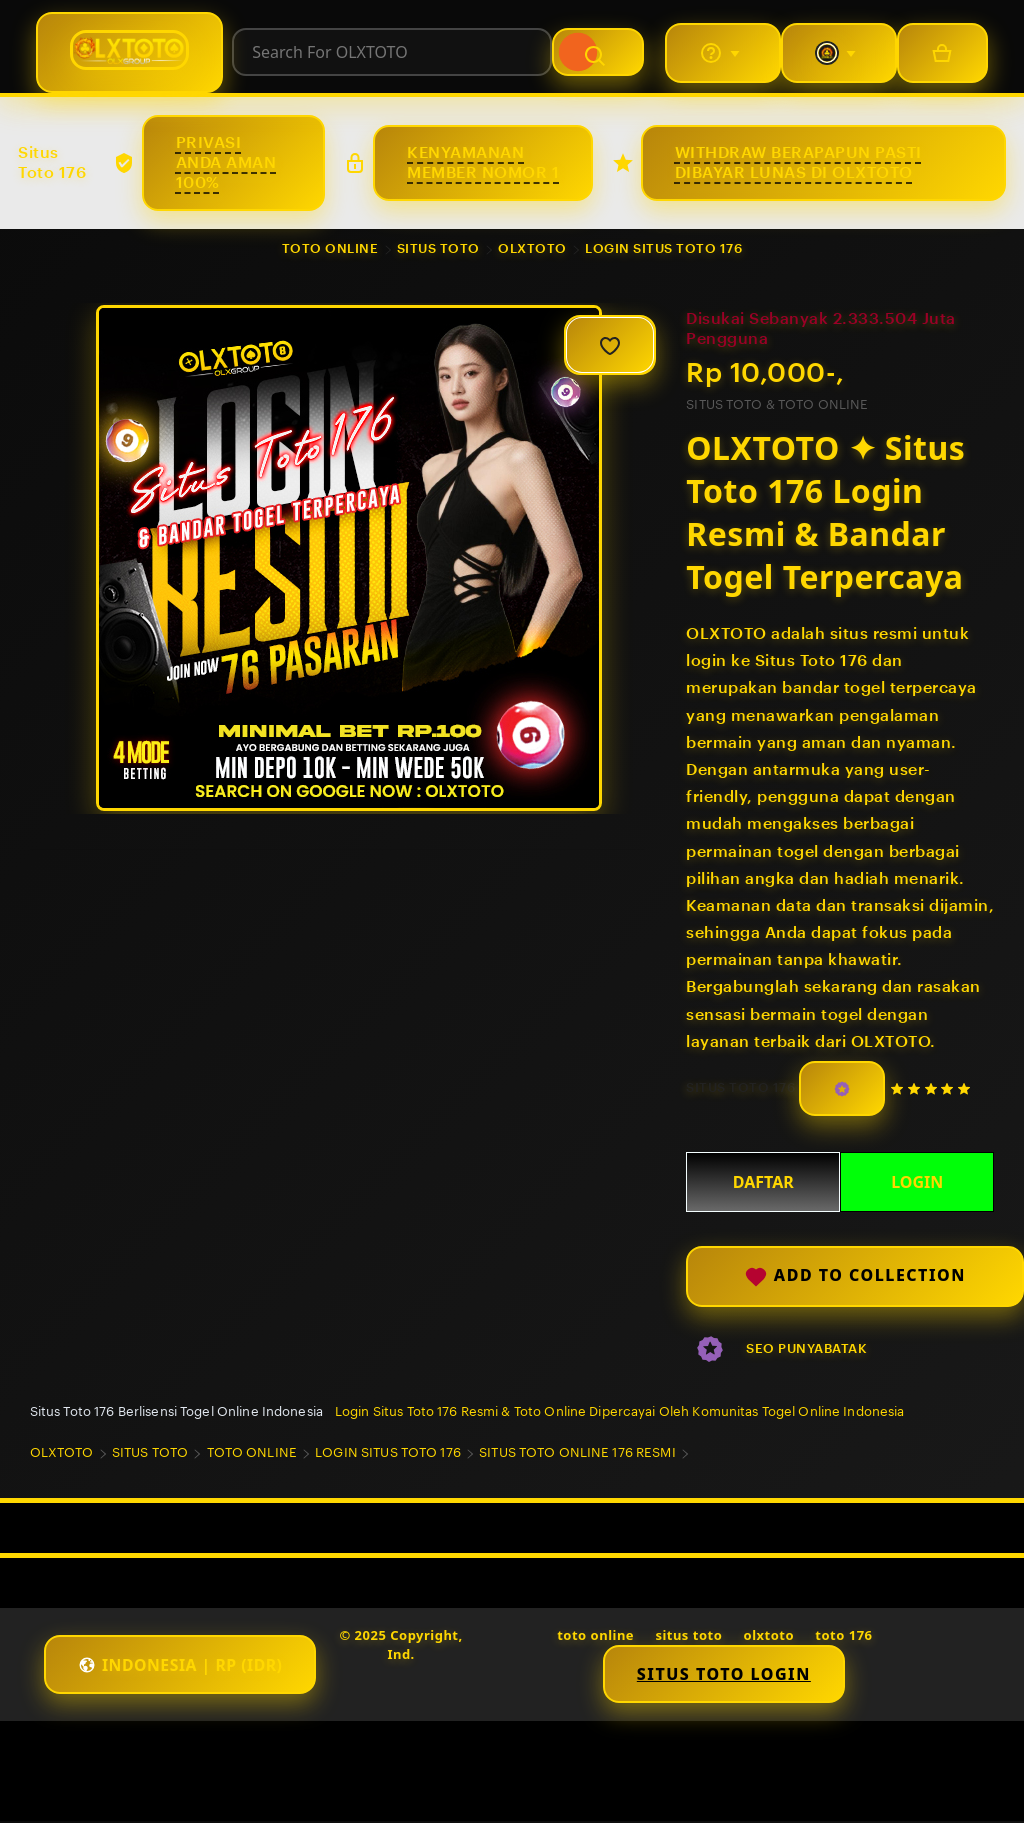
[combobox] (391, 53)
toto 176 (845, 1637)
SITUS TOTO (438, 248)
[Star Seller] (842, 1088)
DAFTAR (763, 1182)
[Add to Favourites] (610, 345)
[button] (182, 1666)
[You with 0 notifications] (838, 53)
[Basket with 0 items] (942, 53)
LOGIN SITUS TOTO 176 (663, 248)
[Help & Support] (722, 53)
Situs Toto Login (725, 1675)
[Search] (600, 53)
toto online (596, 1637)
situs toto (689, 1637)
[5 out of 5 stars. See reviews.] (933, 1089)
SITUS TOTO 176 (740, 1088)
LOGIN (917, 1182)
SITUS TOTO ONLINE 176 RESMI (577, 1454)
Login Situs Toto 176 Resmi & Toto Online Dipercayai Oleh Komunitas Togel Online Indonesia (620, 1412)
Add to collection (855, 1277)
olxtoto (770, 1637)
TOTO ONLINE (330, 248)
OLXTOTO (532, 248)
